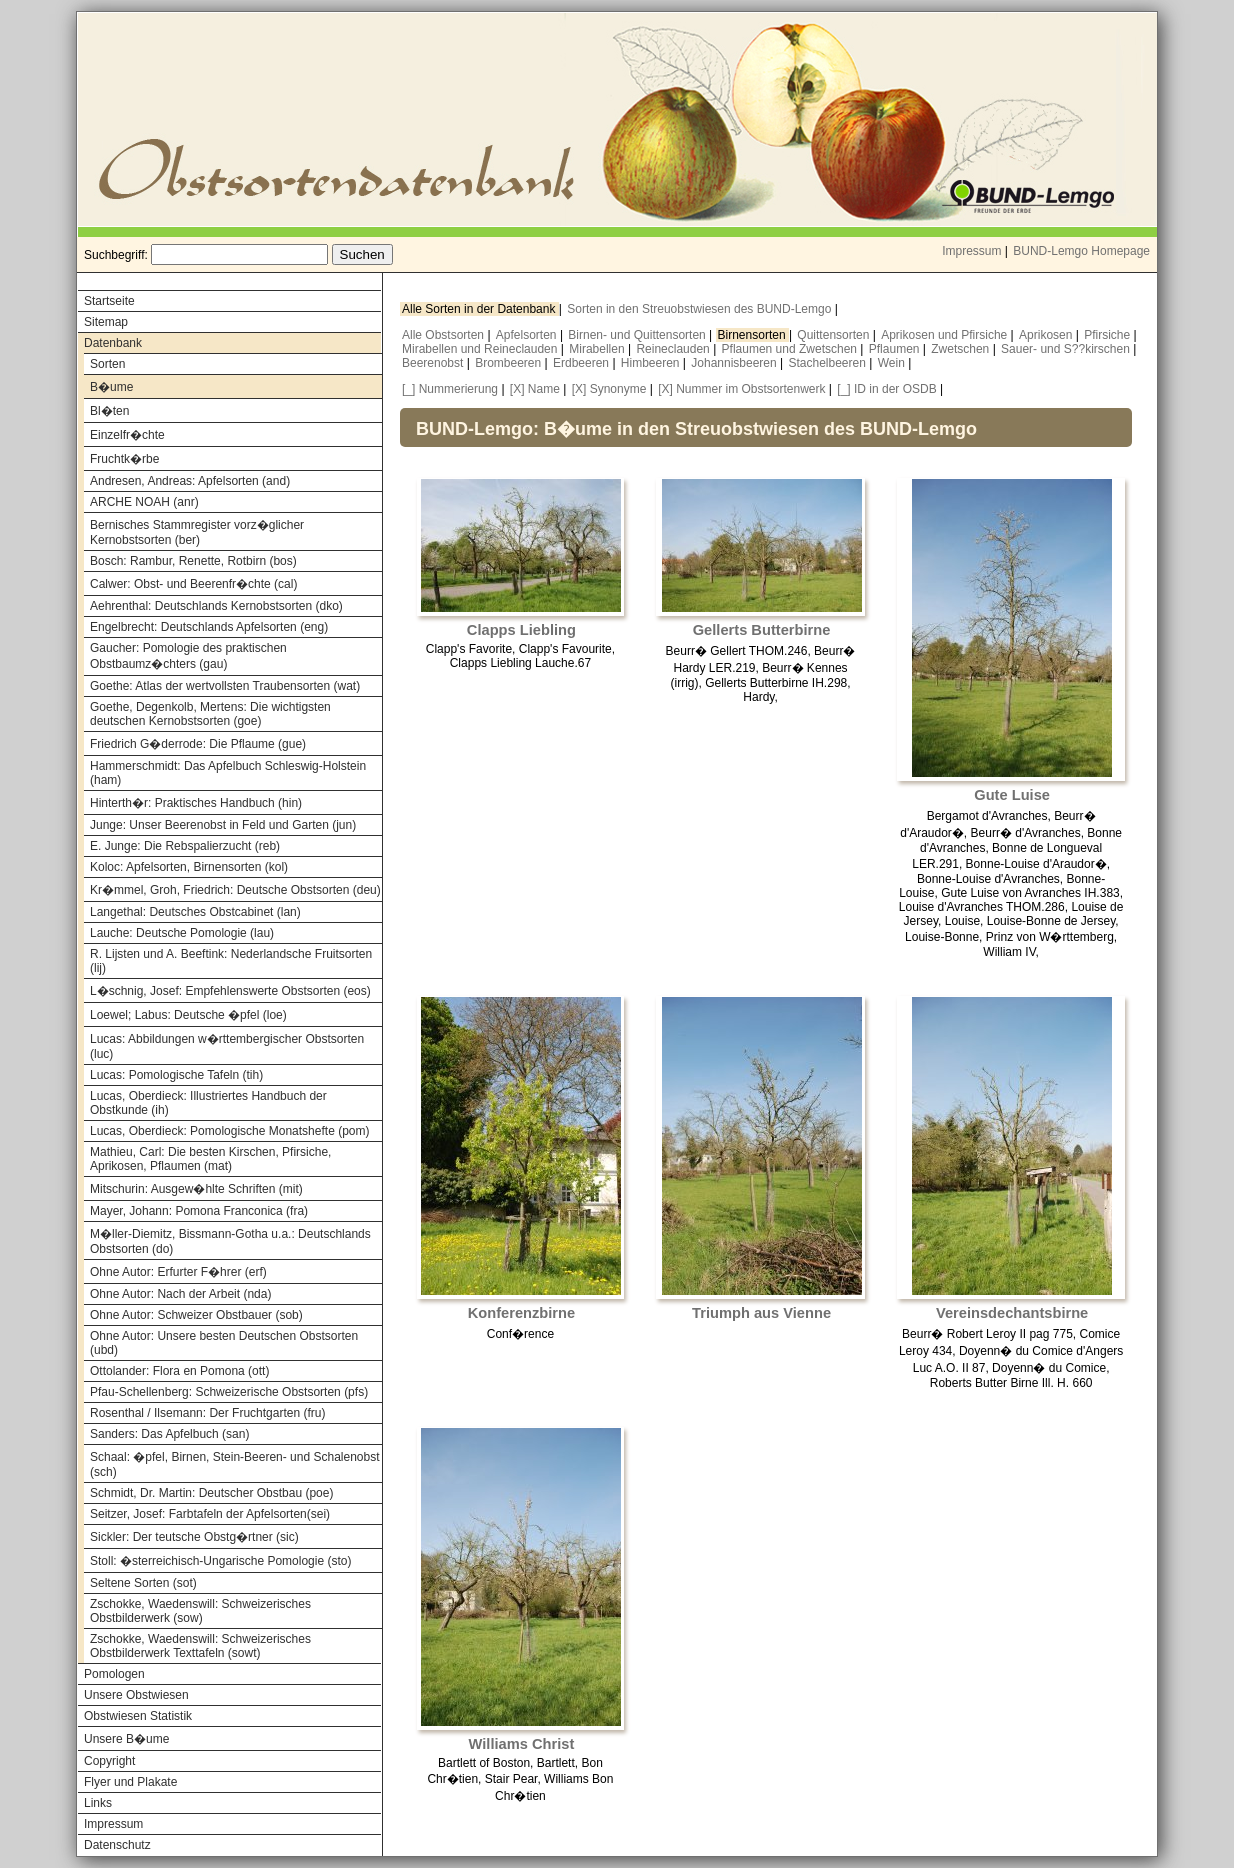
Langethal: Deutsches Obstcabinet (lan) (195, 912)
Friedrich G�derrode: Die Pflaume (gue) (198, 744)
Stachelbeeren (829, 363)
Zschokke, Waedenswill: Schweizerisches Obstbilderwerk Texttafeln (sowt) (200, 1646)
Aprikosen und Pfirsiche (945, 335)
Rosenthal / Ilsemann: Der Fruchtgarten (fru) (207, 1413)
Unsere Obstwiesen (136, 1695)
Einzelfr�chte (127, 435)
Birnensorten (753, 335)
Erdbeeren (582, 363)
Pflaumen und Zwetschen (791, 349)
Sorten (107, 364)
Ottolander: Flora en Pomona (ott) (179, 1371)
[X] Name (535, 389)
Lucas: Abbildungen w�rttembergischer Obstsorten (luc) (227, 1046)
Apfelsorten (528, 335)
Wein (893, 363)
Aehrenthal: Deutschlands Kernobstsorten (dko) (216, 606)
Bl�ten (109, 411)
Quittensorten (834, 335)
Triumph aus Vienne (761, 1313)
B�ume (111, 387)
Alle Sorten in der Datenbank (480, 309)
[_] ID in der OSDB (886, 389)
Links (98, 1803)
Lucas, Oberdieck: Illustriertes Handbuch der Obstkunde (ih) (208, 1103)
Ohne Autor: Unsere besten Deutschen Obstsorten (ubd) (224, 1343)
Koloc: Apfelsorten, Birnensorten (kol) (189, 867)
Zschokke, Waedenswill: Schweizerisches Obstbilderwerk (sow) (200, 1611)
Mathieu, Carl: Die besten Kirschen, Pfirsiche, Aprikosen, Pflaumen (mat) (210, 1159)
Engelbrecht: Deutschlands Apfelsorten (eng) (209, 627)
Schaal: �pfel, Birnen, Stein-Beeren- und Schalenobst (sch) (235, 1464)
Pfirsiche (1108, 335)
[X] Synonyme (609, 389)
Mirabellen (598, 349)
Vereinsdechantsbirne (1012, 1313)
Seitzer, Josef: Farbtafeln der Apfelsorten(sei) (210, 1514)
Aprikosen (1047, 335)
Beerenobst (434, 363)
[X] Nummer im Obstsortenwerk (741, 389)
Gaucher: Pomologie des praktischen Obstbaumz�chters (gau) (188, 656)
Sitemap (106, 322)
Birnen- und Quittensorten (638, 335)
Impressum (971, 251)
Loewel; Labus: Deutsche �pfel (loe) (188, 1015)
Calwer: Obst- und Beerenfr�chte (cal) (193, 584)
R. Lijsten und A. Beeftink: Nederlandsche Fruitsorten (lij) (231, 961)
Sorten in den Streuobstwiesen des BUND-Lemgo (700, 309)
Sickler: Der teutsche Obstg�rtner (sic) (194, 1537)
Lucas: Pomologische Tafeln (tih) (176, 1075)
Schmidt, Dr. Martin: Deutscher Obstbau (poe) (211, 1493)
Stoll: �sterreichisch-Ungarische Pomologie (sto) (220, 1561)
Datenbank (113, 343)
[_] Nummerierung (450, 389)
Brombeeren (509, 363)
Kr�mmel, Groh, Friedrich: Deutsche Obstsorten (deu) (235, 890)
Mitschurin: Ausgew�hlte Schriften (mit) (196, 1189)
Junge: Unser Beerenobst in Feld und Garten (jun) (223, 825)
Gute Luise (1012, 795)
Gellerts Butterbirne (762, 630)
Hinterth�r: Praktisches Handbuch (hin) (196, 803)
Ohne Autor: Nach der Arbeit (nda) (180, 1294)
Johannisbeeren (735, 363)
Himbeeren (652, 363)
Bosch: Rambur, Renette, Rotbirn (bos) (193, 561)
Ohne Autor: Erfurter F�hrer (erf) (178, 1272)
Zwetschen (961, 349)
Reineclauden (674, 349)
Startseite (109, 301)
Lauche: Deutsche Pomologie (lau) (182, 933)
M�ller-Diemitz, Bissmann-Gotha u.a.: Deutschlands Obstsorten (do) (230, 1241)
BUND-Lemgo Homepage (1081, 251)
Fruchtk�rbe (124, 459)
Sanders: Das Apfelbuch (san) (169, 1434)
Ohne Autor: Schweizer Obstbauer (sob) (196, 1315)
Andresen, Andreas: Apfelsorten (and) (190, 481)
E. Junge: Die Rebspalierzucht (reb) (185, 846)
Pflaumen (896, 349)
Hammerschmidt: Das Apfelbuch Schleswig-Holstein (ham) (228, 773)
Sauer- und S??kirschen (1067, 349)
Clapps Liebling (521, 630)
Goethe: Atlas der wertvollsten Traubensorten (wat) (225, 686)
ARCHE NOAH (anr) (144, 502)
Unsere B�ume (126, 1739)
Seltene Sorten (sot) (143, 1583)
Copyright (109, 1761)
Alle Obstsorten (444, 335)
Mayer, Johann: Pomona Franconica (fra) (199, 1211)
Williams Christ (522, 1744)
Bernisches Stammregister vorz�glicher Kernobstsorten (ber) (197, 532)
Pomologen (114, 1674)
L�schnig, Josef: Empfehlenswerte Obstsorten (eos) (230, 991)
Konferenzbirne (522, 1313)
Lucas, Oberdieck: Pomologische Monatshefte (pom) (229, 1131)
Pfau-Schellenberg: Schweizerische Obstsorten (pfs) (229, 1392)
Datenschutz (117, 1845)
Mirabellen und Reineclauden (481, 349)
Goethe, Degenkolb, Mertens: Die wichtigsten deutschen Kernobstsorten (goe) (210, 714)
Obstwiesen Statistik (138, 1716)
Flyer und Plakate (130, 1782)
